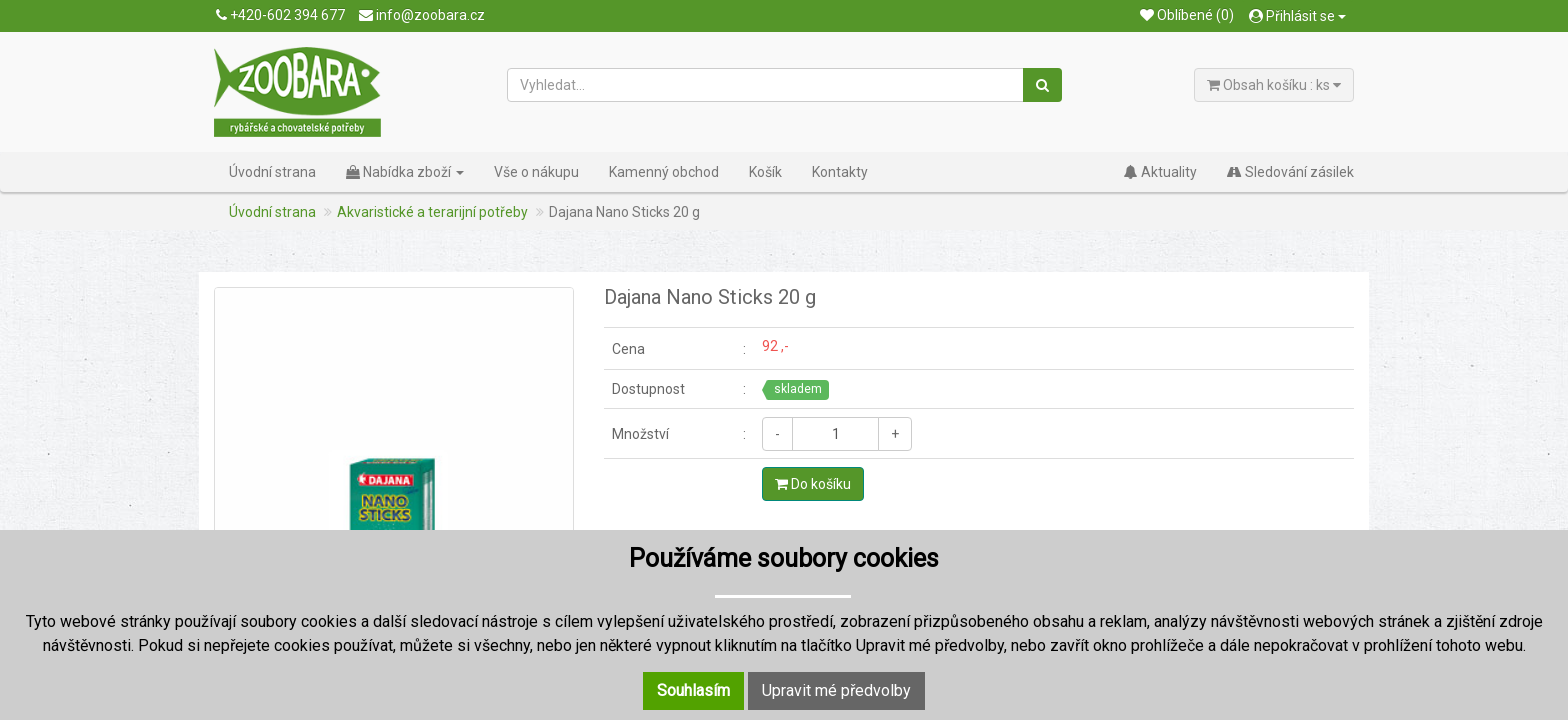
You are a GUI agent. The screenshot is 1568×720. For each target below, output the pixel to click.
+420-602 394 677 (280, 15)
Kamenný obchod (664, 172)
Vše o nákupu (536, 172)
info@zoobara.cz (422, 15)
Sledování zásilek (1290, 172)
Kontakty (840, 172)
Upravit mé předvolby (836, 690)
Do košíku (813, 484)
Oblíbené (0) (1187, 15)
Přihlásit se (1297, 16)
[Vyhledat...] (766, 85)
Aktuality (1160, 172)
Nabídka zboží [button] (405, 172)
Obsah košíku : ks (1274, 85)
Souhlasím (693, 690)
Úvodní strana (272, 172)
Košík (765, 172)
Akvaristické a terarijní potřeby (432, 212)
